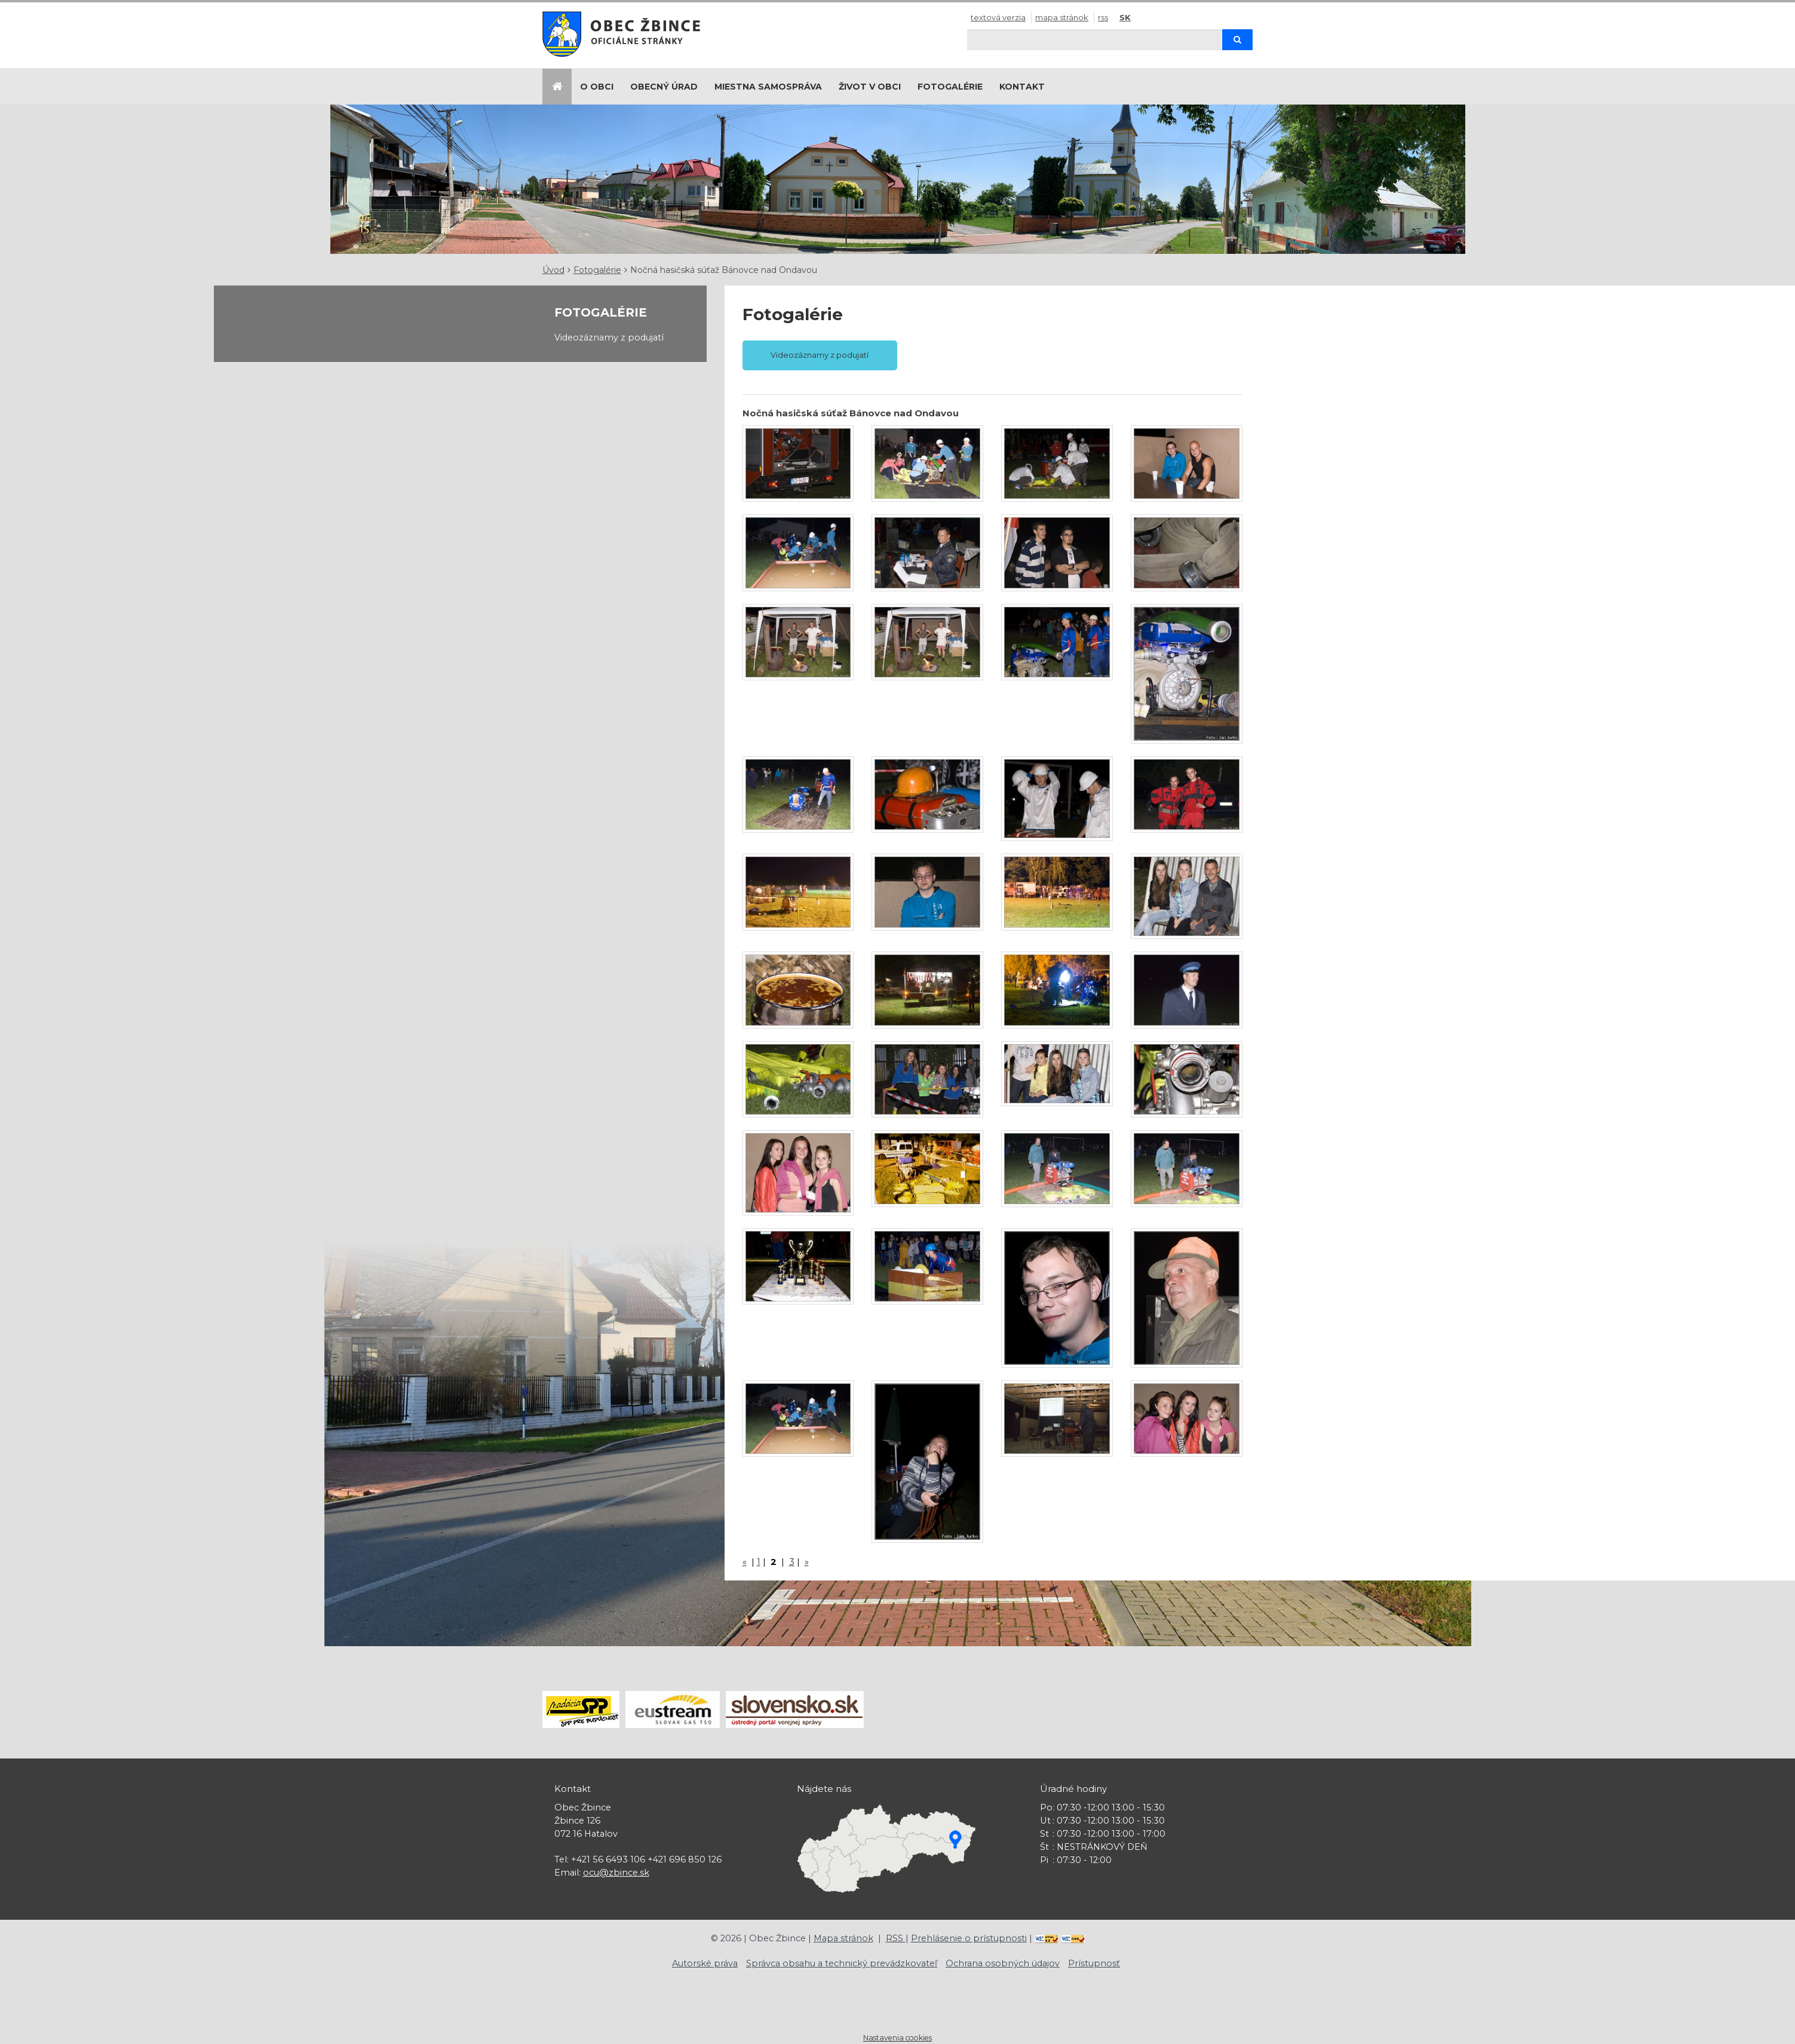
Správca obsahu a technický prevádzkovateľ (841, 1963)
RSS (1103, 17)
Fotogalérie (950, 86)
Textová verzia (998, 17)
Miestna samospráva (768, 86)
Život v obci (870, 86)
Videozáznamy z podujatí (609, 337)
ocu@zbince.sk (616, 1872)
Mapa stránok (1061, 17)
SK (1125, 17)
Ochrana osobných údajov (1003, 1963)
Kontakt (1022, 86)
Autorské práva (705, 1963)
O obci (596, 86)
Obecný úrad (664, 86)
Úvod (553, 270)
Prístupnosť (1094, 1963)
